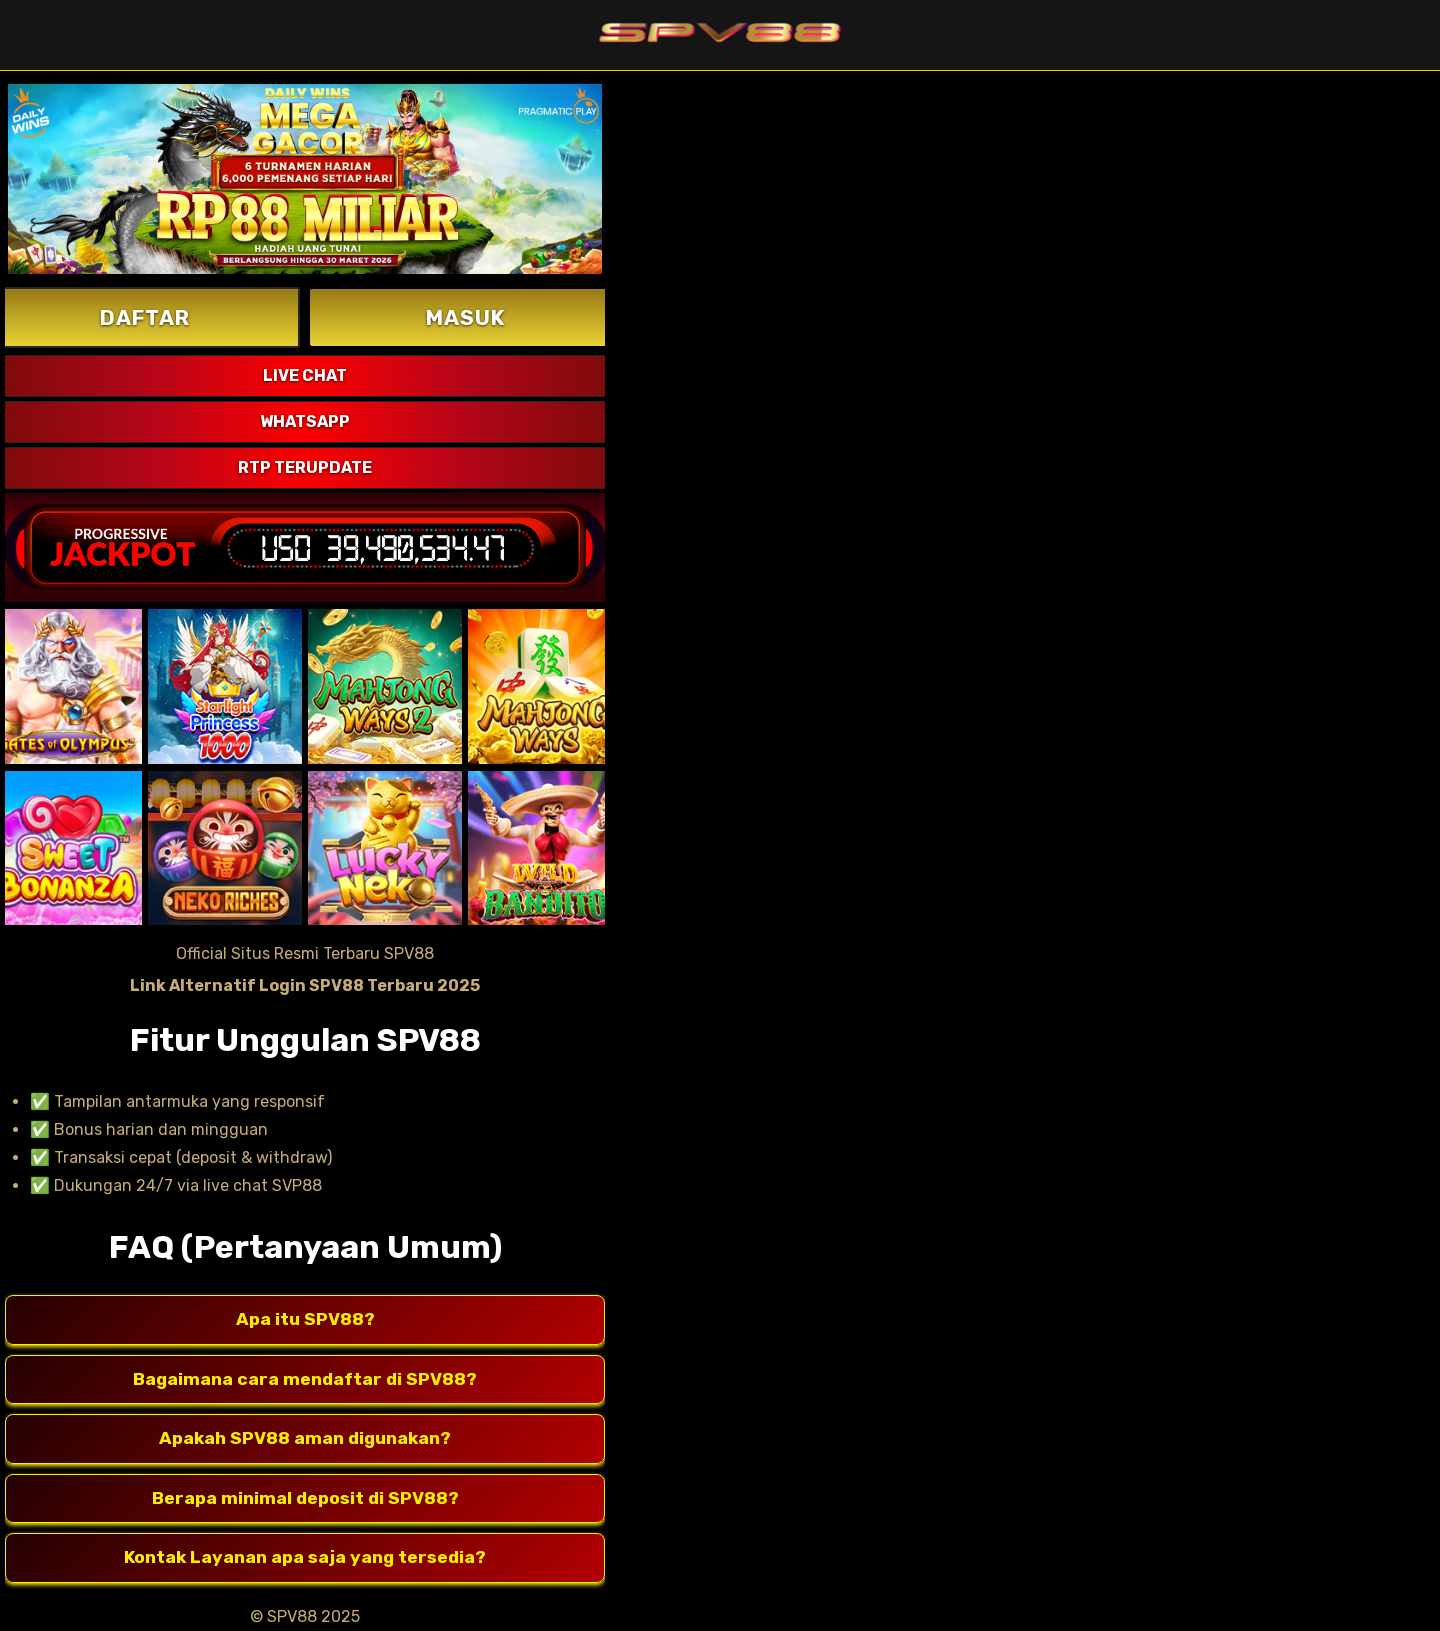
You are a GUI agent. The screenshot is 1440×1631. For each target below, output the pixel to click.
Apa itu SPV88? (305, 1320)
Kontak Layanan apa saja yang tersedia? (305, 1558)
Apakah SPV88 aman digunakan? (305, 1439)
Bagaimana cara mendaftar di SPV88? (305, 1380)
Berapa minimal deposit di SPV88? (305, 1499)
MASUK (465, 317)
